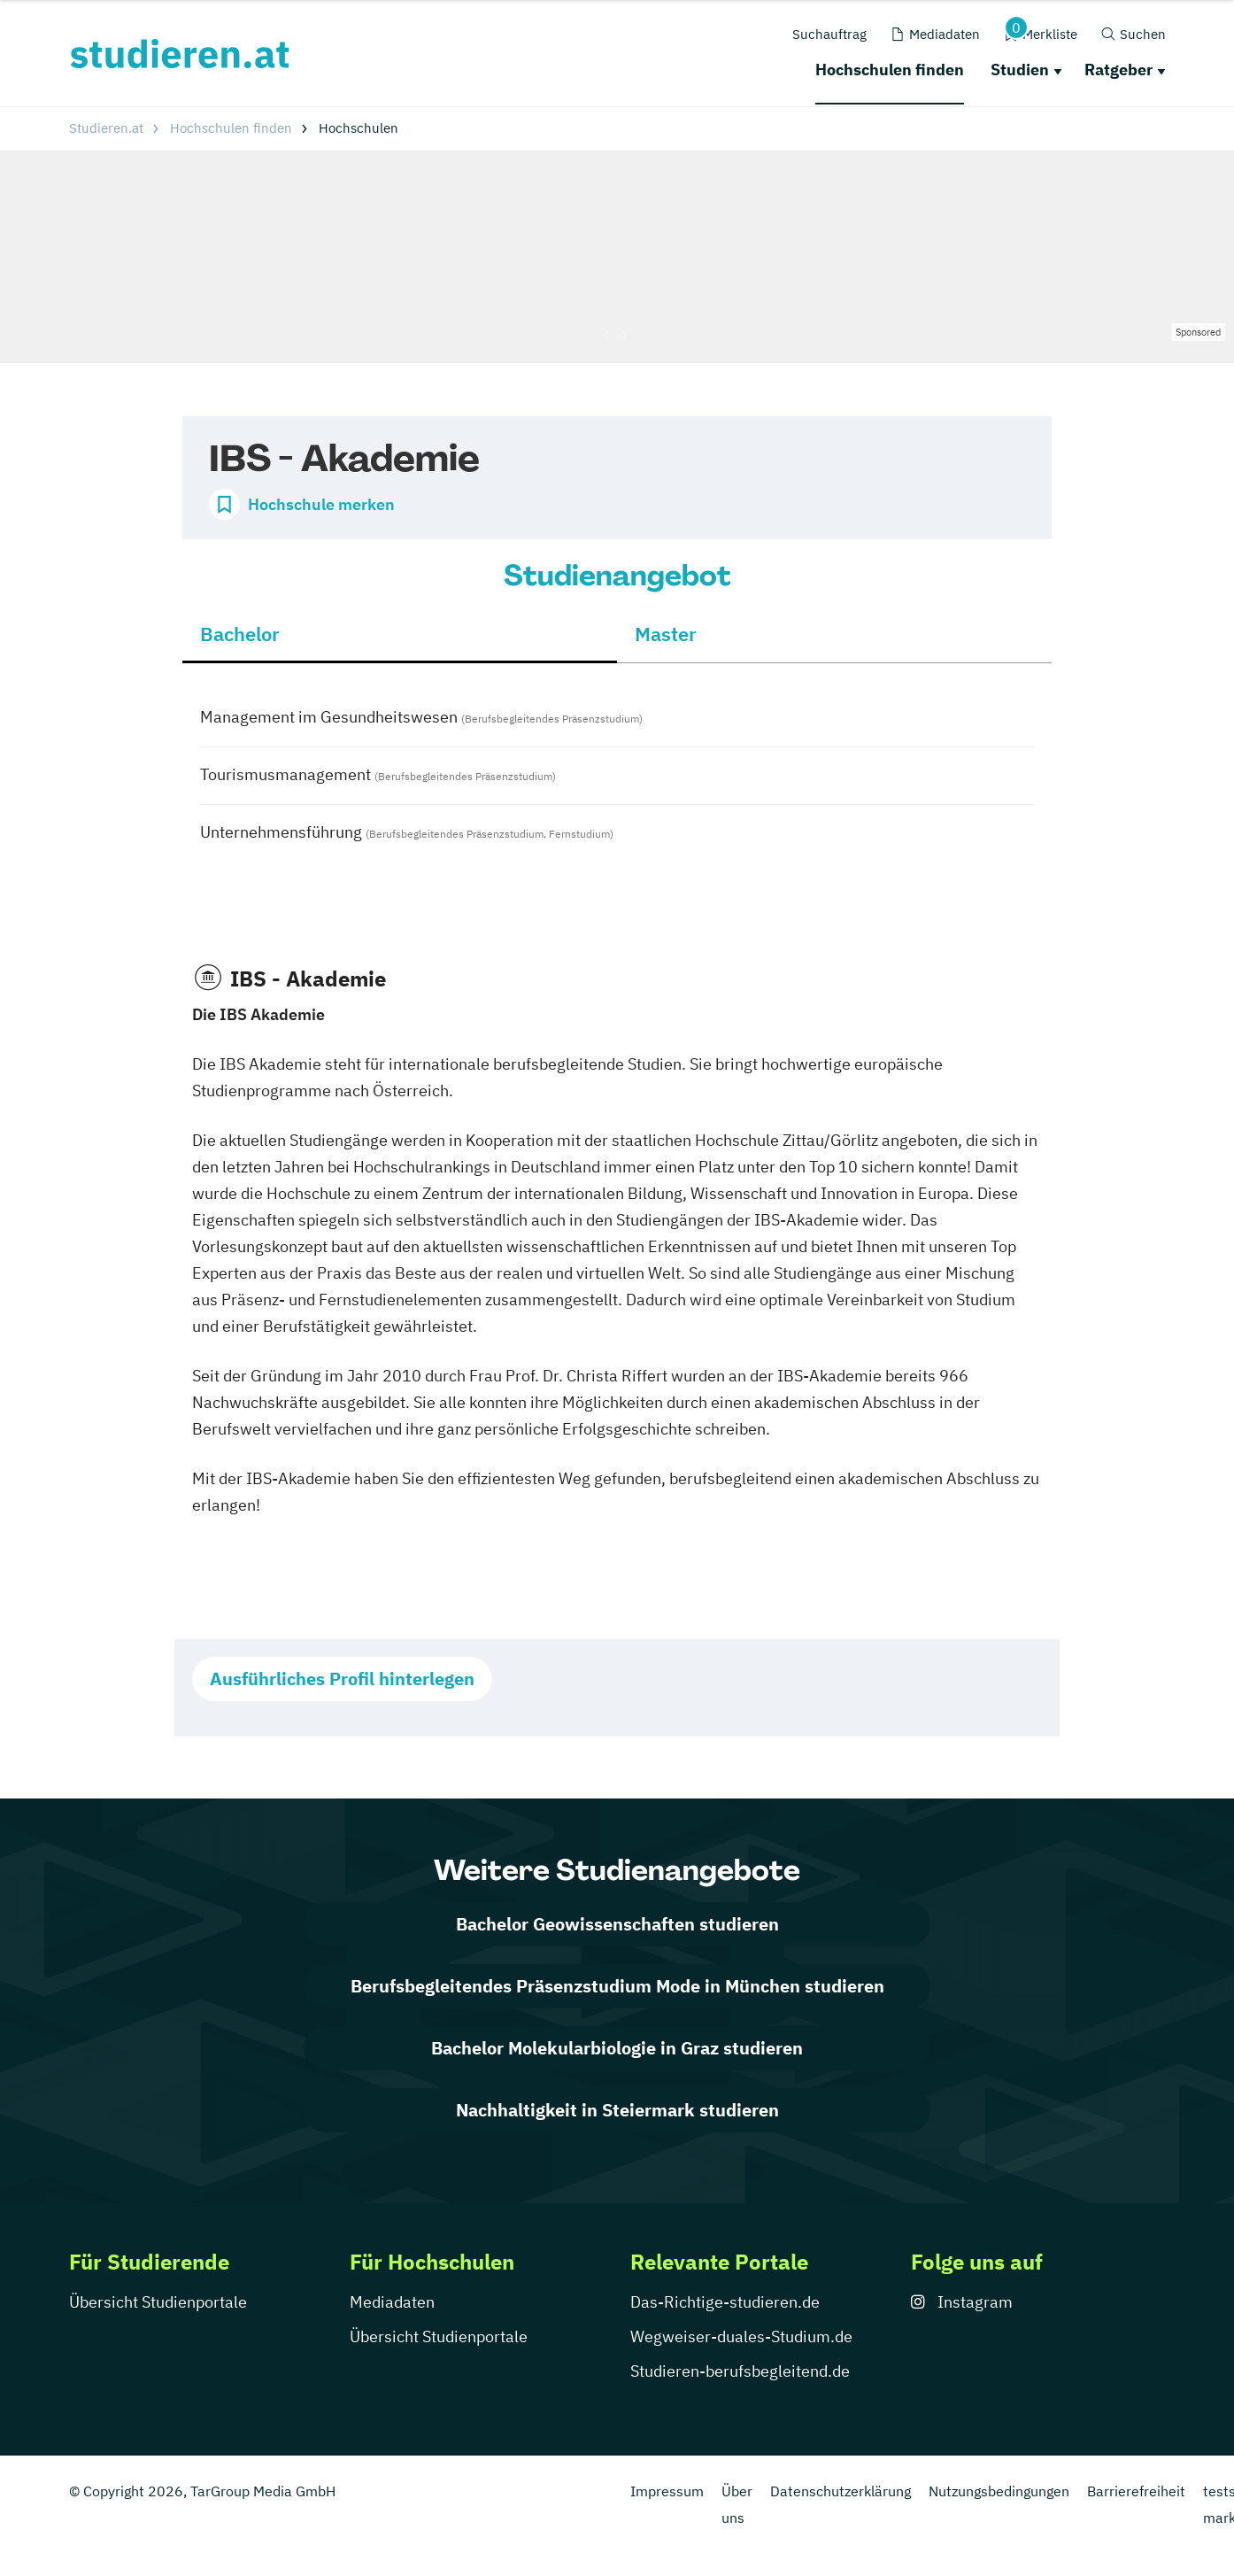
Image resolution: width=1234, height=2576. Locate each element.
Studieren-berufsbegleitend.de (740, 2371)
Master (666, 633)
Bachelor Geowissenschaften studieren (617, 1924)
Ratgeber (1118, 69)
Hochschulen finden (889, 69)
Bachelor (240, 633)
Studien (1020, 69)
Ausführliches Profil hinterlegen (342, 1678)
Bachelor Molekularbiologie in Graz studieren (617, 2048)
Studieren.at (106, 128)
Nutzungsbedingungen (999, 2491)
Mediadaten (392, 2302)
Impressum (667, 2491)
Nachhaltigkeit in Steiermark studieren (617, 2110)
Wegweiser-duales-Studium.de (741, 2336)
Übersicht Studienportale (158, 2302)
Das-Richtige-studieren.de (725, 2302)
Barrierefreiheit (1136, 2491)
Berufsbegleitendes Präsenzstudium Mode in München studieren (617, 1986)
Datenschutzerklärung (840, 2491)
